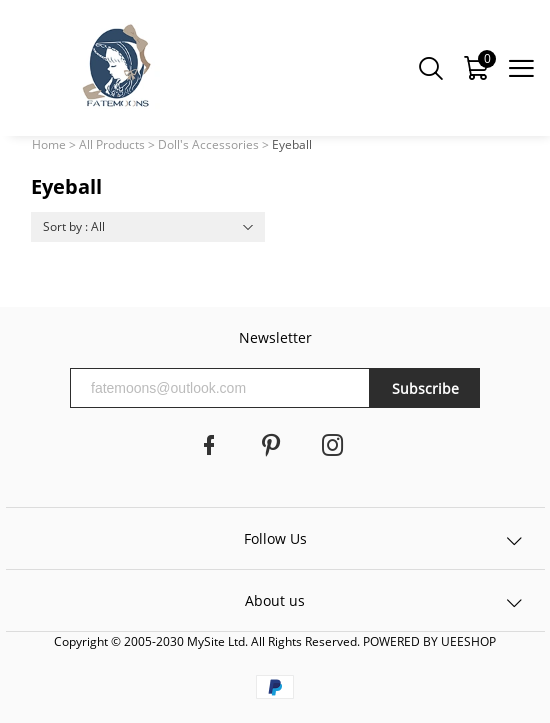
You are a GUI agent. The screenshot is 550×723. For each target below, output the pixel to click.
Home (49, 144)
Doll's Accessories (208, 144)
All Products (112, 144)
